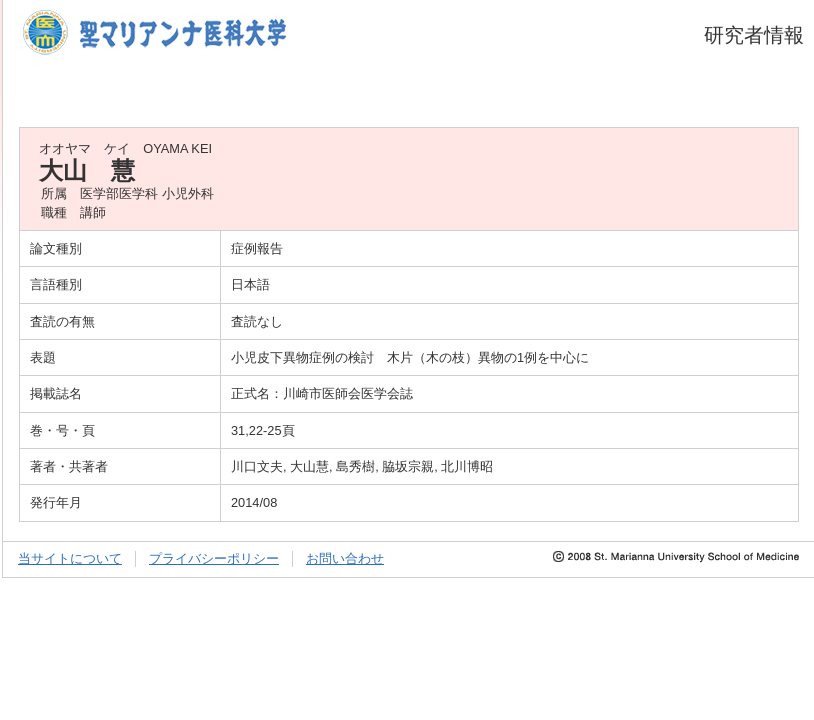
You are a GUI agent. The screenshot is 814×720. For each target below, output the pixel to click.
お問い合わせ (345, 558)
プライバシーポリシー (214, 558)
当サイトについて (70, 558)
